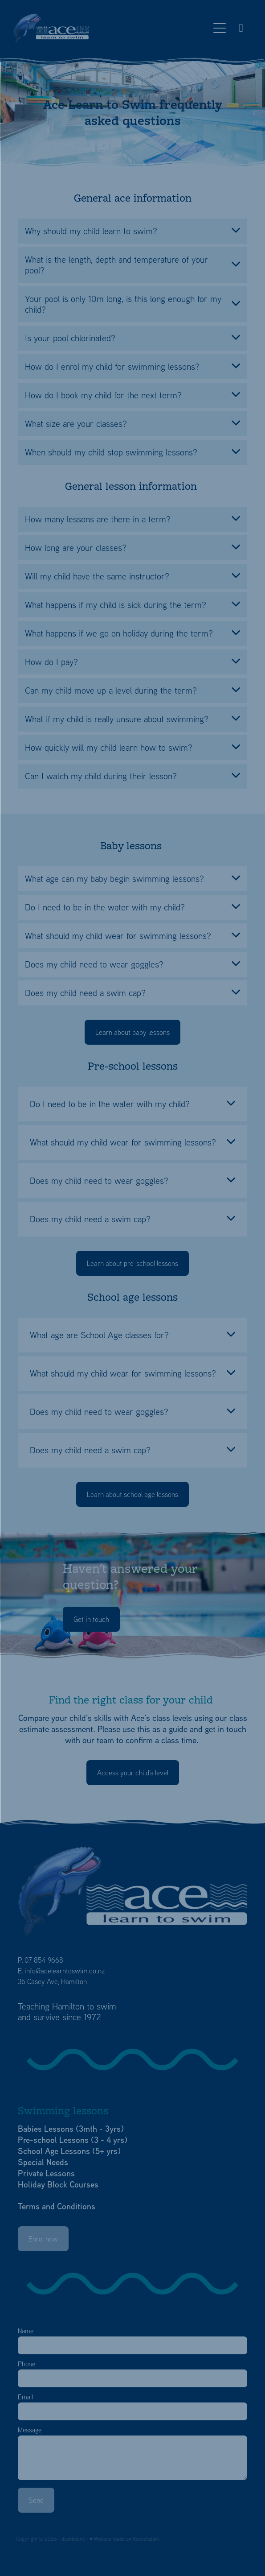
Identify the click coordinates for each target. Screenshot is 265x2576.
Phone (26, 2364)
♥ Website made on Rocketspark (124, 2538)
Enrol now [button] (43, 2238)
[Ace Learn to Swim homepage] (111, 28)
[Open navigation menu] (219, 28)
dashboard (73, 2538)
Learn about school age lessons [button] (132, 1494)
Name (25, 2331)
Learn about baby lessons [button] (132, 1032)
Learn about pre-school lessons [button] (132, 1263)
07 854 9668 (43, 1960)
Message (29, 2430)
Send (36, 2500)
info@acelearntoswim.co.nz (64, 1970)
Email (25, 2397)
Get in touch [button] (91, 1619)
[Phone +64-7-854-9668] (241, 28)
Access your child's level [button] (132, 1772)
